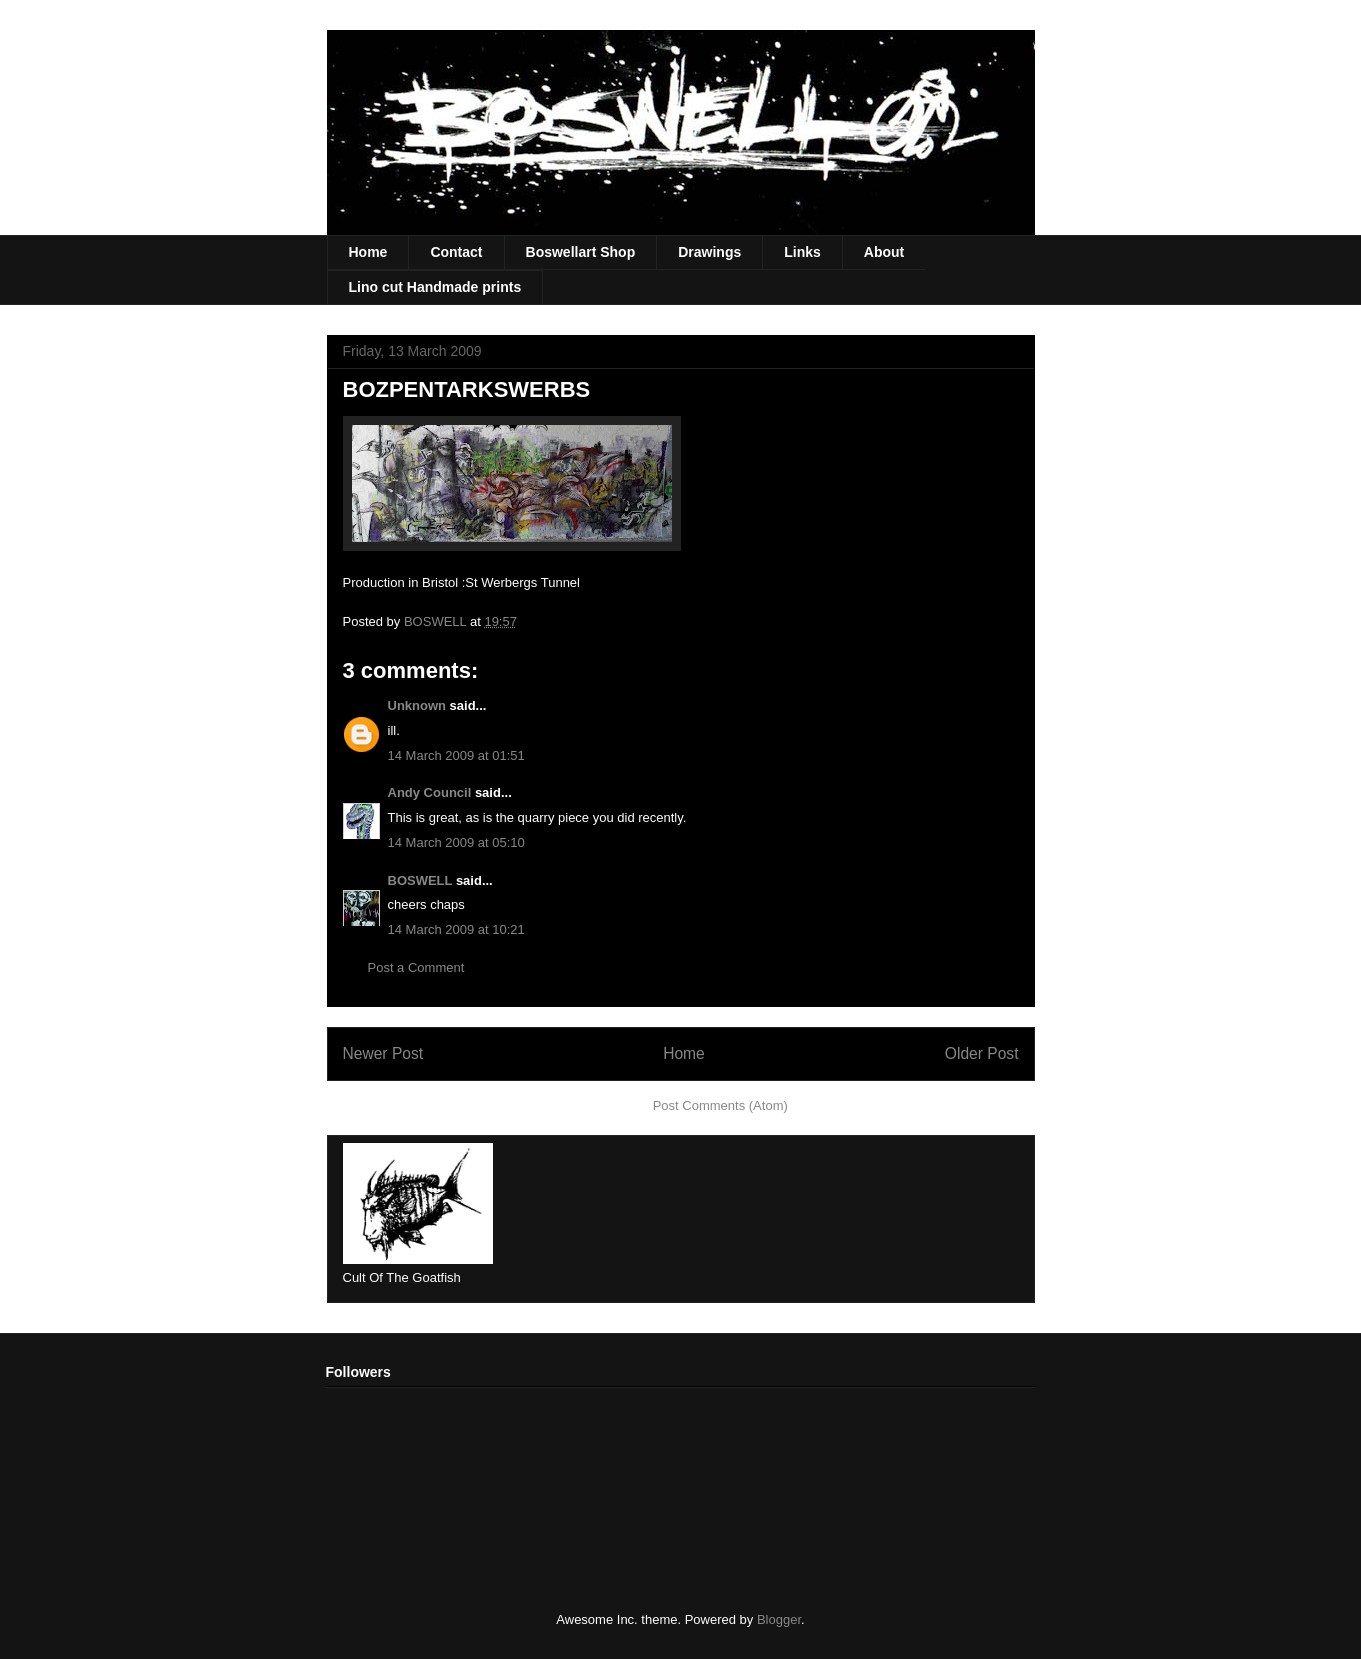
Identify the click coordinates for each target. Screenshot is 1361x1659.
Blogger (779, 1619)
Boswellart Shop (581, 252)
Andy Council (430, 792)
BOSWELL (420, 880)
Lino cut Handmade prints (435, 287)
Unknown (417, 705)
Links (802, 252)
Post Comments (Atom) (720, 1105)
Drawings (709, 252)
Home (368, 252)
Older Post (982, 1053)
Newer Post (383, 1053)
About (884, 252)
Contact (456, 252)
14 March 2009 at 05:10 (456, 842)
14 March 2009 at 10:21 (456, 929)
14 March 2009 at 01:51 (456, 755)
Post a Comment (416, 967)
